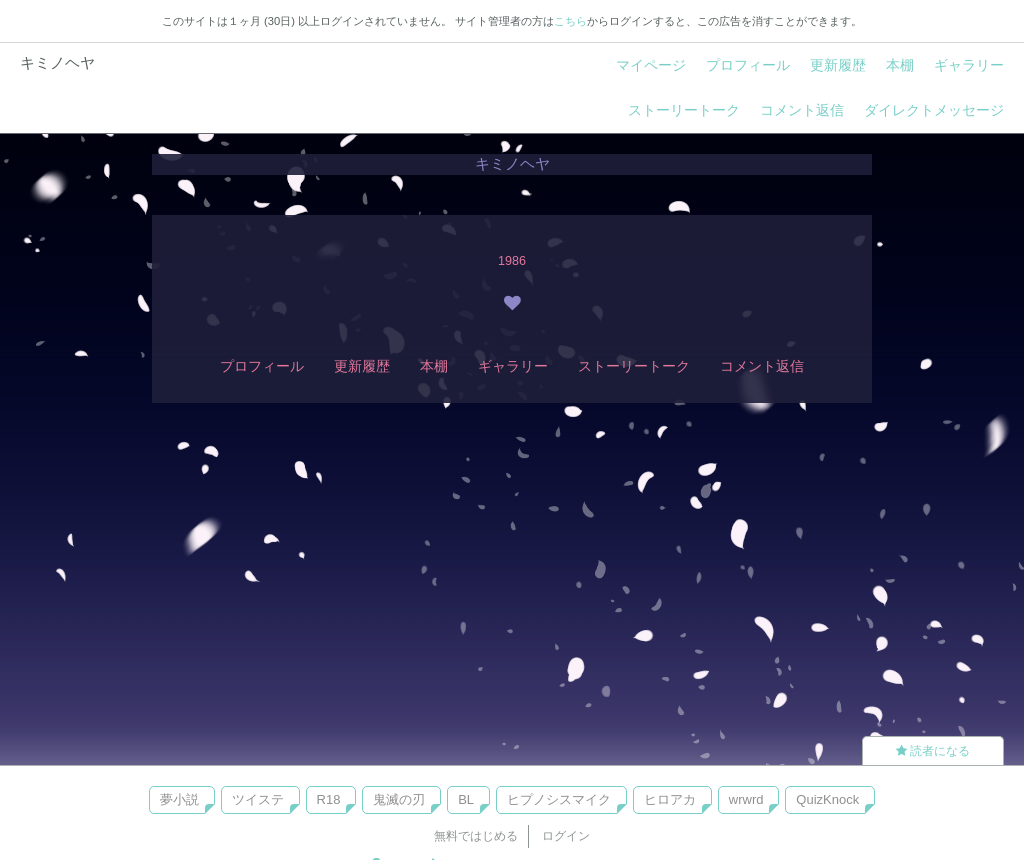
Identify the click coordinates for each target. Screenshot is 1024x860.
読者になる (933, 751)
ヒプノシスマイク (559, 799)
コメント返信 (802, 110)
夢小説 (179, 799)
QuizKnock (827, 799)
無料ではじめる (476, 836)
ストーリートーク (684, 110)
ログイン (566, 836)
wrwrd (746, 799)
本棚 (900, 65)
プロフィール (748, 65)
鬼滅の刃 (399, 799)
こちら (570, 21)
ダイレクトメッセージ (934, 110)
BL (466, 799)
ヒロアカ (670, 799)
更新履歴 (838, 65)
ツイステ (258, 799)
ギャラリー (969, 65)
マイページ (651, 65)
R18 (329, 799)
